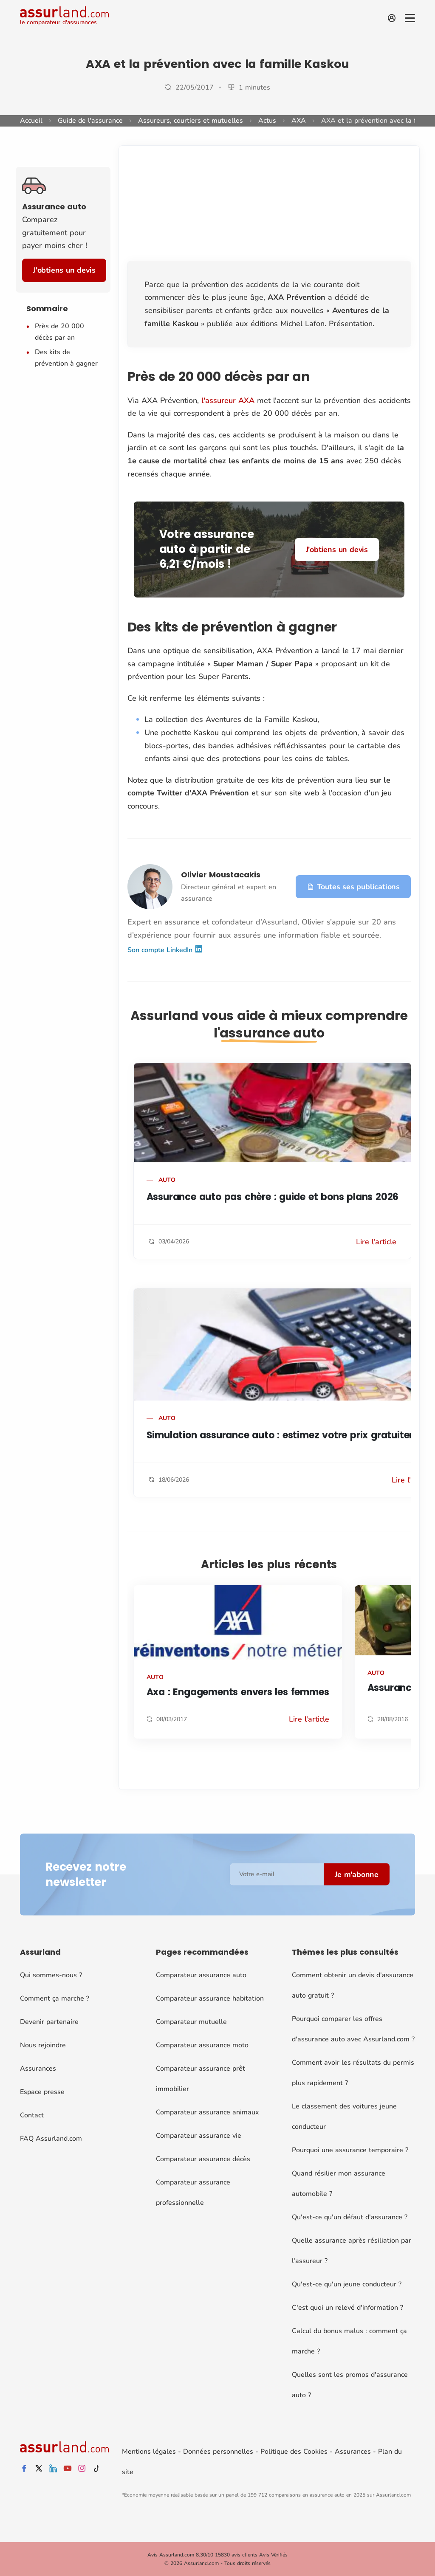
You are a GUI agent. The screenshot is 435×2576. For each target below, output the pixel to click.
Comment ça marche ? (54, 1998)
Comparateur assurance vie (198, 2135)
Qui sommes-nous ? (51, 1975)
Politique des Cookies (294, 2451)
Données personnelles (218, 2451)
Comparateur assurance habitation (210, 1998)
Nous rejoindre (43, 2045)
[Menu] (410, 18)
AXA (298, 120)
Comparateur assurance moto (202, 2045)
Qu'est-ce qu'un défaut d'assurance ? (349, 2217)
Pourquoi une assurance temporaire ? (350, 2150)
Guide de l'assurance (90, 120)
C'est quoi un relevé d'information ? (347, 2307)
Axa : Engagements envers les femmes (238, 1691)
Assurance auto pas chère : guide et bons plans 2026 (273, 1196)
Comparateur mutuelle (191, 2021)
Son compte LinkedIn (165, 950)
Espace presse (42, 2092)
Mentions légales (149, 2451)
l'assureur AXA (227, 400)
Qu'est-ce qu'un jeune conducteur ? (346, 2284)
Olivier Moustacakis (220, 874)
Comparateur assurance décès (203, 2159)
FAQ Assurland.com (51, 2138)
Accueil (31, 120)
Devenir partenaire (49, 2021)
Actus (267, 120)
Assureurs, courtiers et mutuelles (190, 120)
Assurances (38, 2068)
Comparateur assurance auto (201, 1975)
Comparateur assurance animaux (207, 2112)
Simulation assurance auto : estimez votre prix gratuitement (290, 1435)
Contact (32, 2115)
